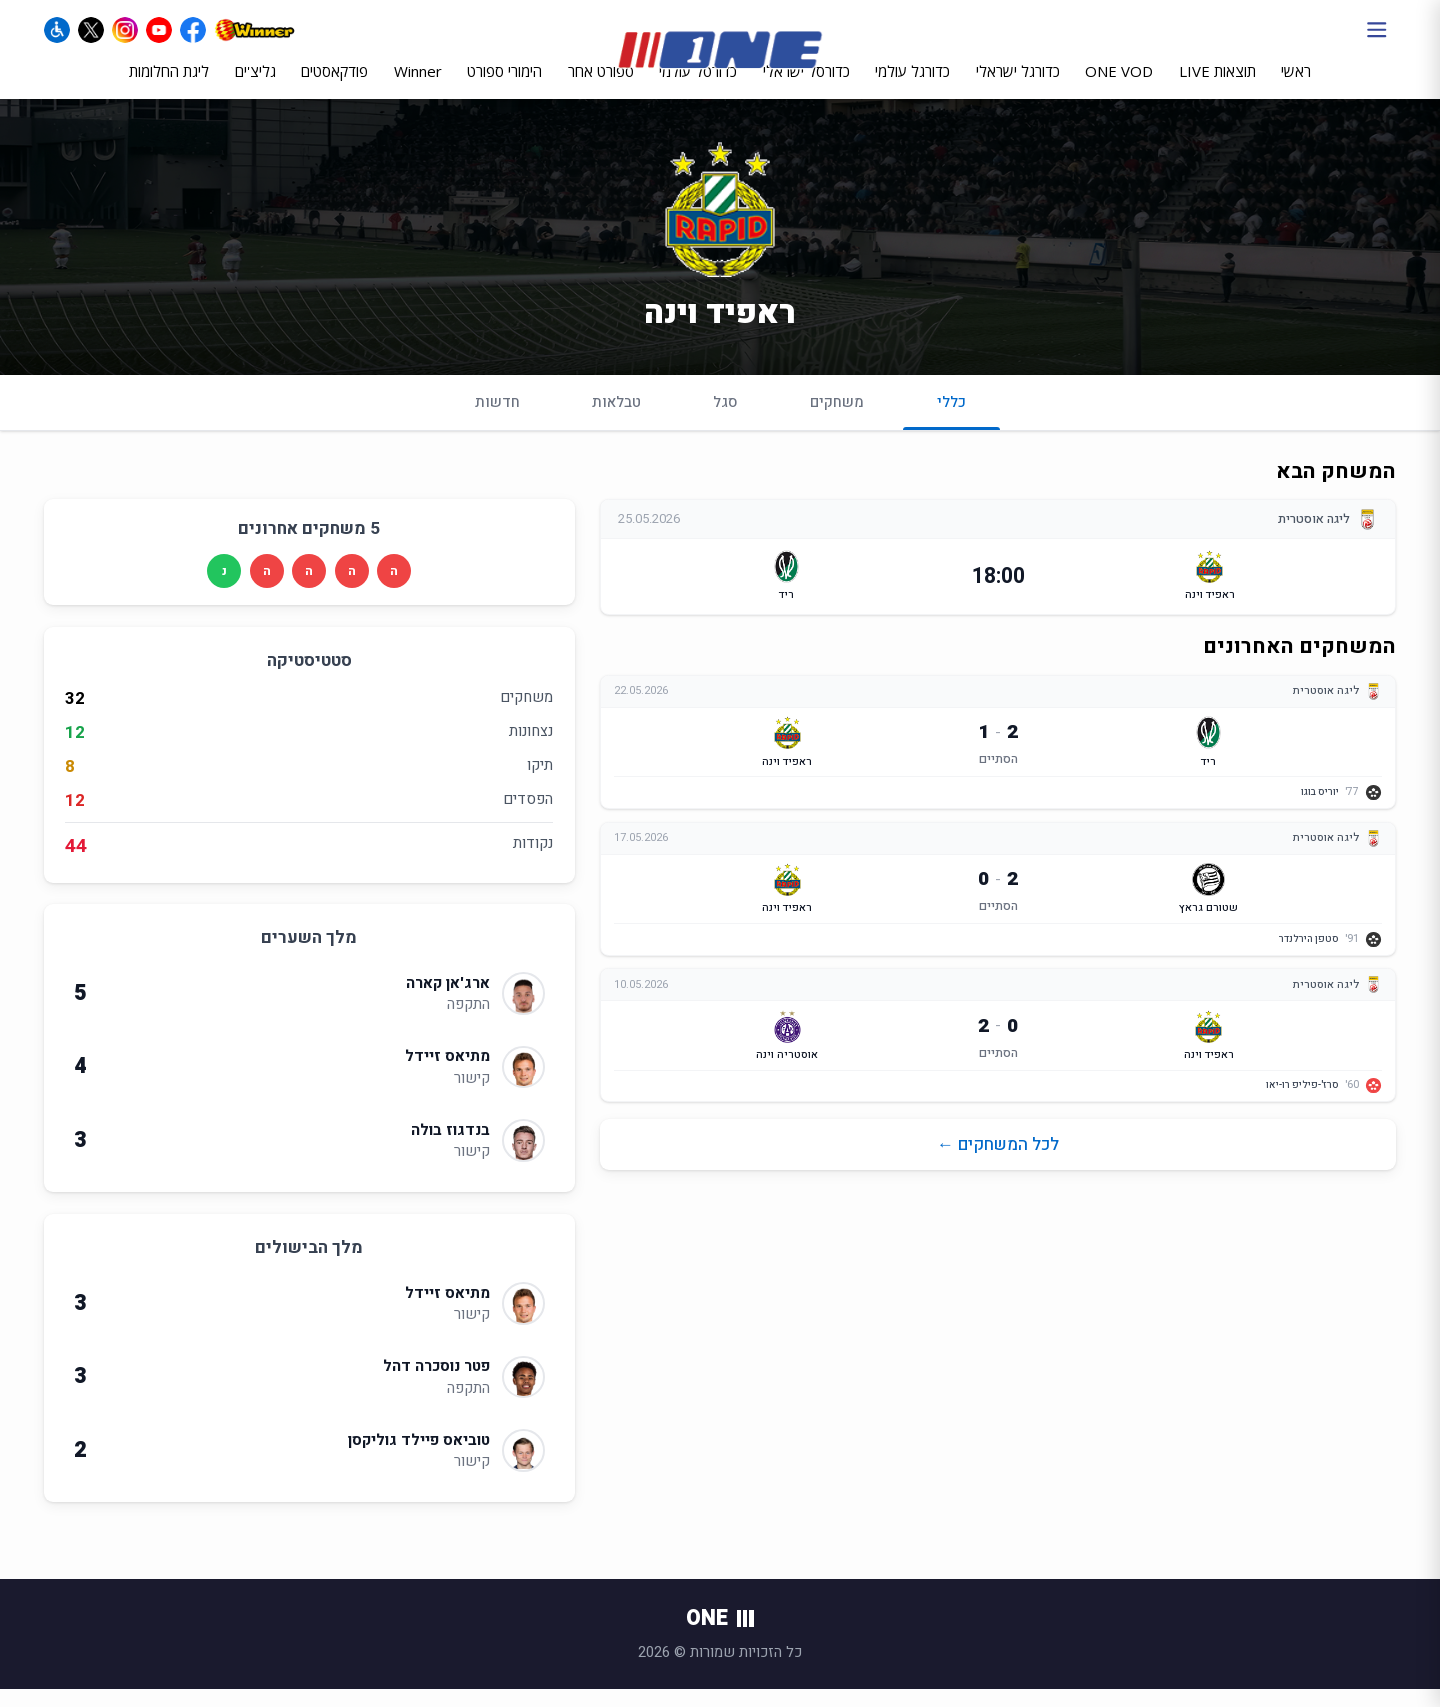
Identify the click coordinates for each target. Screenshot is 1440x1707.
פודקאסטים (334, 87)
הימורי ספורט (504, 87)
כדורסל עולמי (698, 87)
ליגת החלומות (169, 87)
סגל (725, 419)
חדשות (497, 419)
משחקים (837, 419)
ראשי (1296, 87)
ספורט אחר (601, 87)
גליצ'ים (255, 87)
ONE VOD (1119, 87)
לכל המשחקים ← (998, 1162)
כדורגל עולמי (912, 87)
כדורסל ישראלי (806, 87)
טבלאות (616, 419)
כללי (951, 427)
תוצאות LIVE (1217, 87)
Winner (418, 87)
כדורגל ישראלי (1018, 87)
